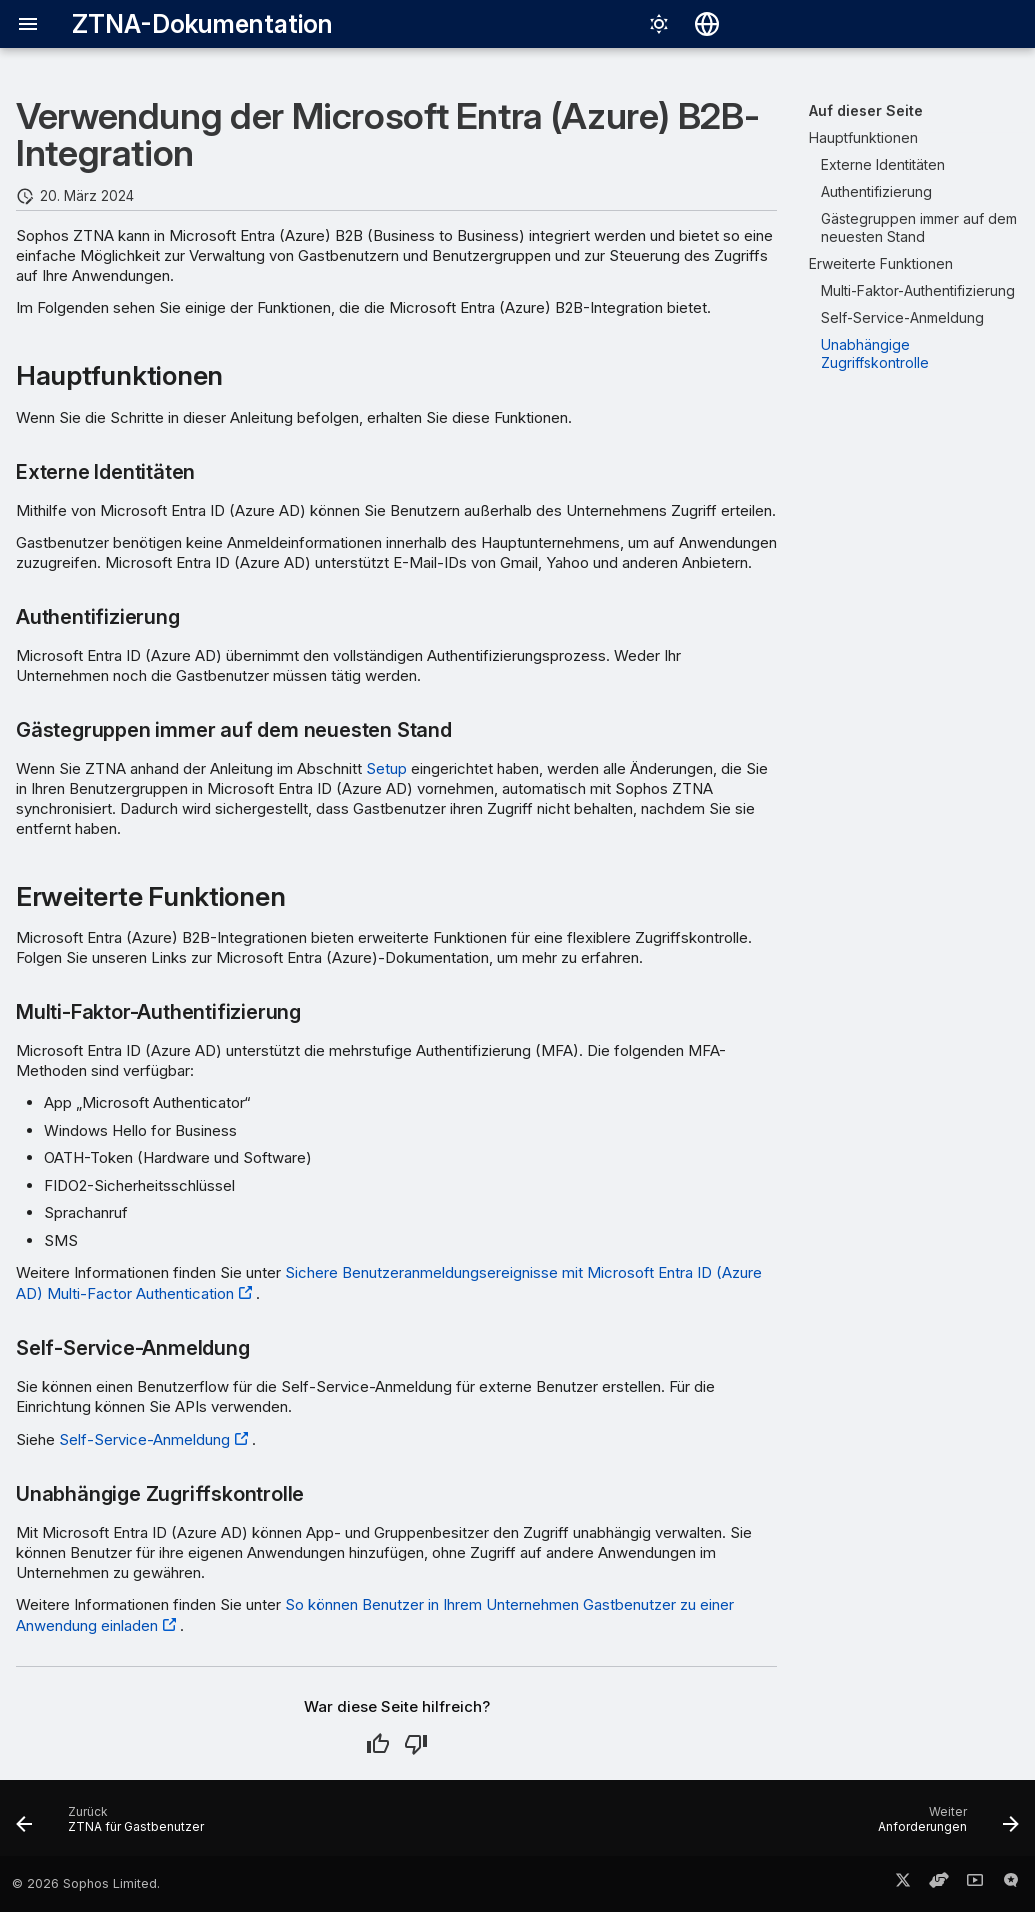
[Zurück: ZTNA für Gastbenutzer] (115, 1824)
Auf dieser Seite (866, 110)
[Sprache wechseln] (707, 24)
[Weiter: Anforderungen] (943, 1824)
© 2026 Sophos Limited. (86, 1883)
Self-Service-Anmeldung (144, 1439)
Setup (386, 768)
